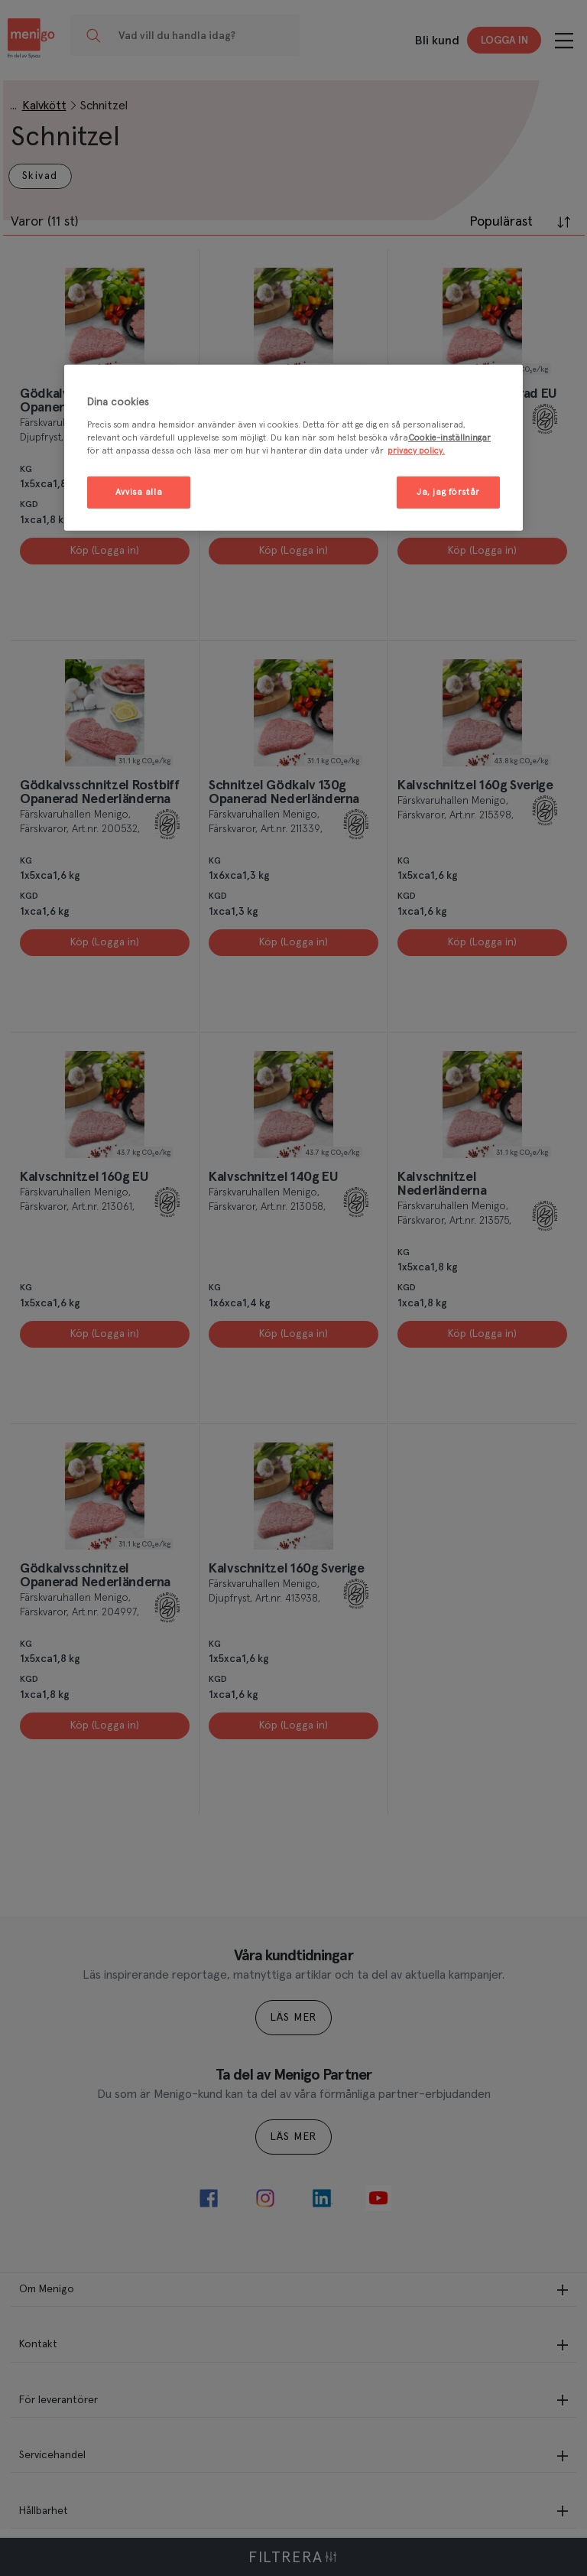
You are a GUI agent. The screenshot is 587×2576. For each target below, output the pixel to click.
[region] (293, 448)
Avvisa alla (138, 492)
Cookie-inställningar (449, 438)
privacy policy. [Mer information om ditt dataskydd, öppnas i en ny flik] (416, 451)
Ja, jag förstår (448, 492)
